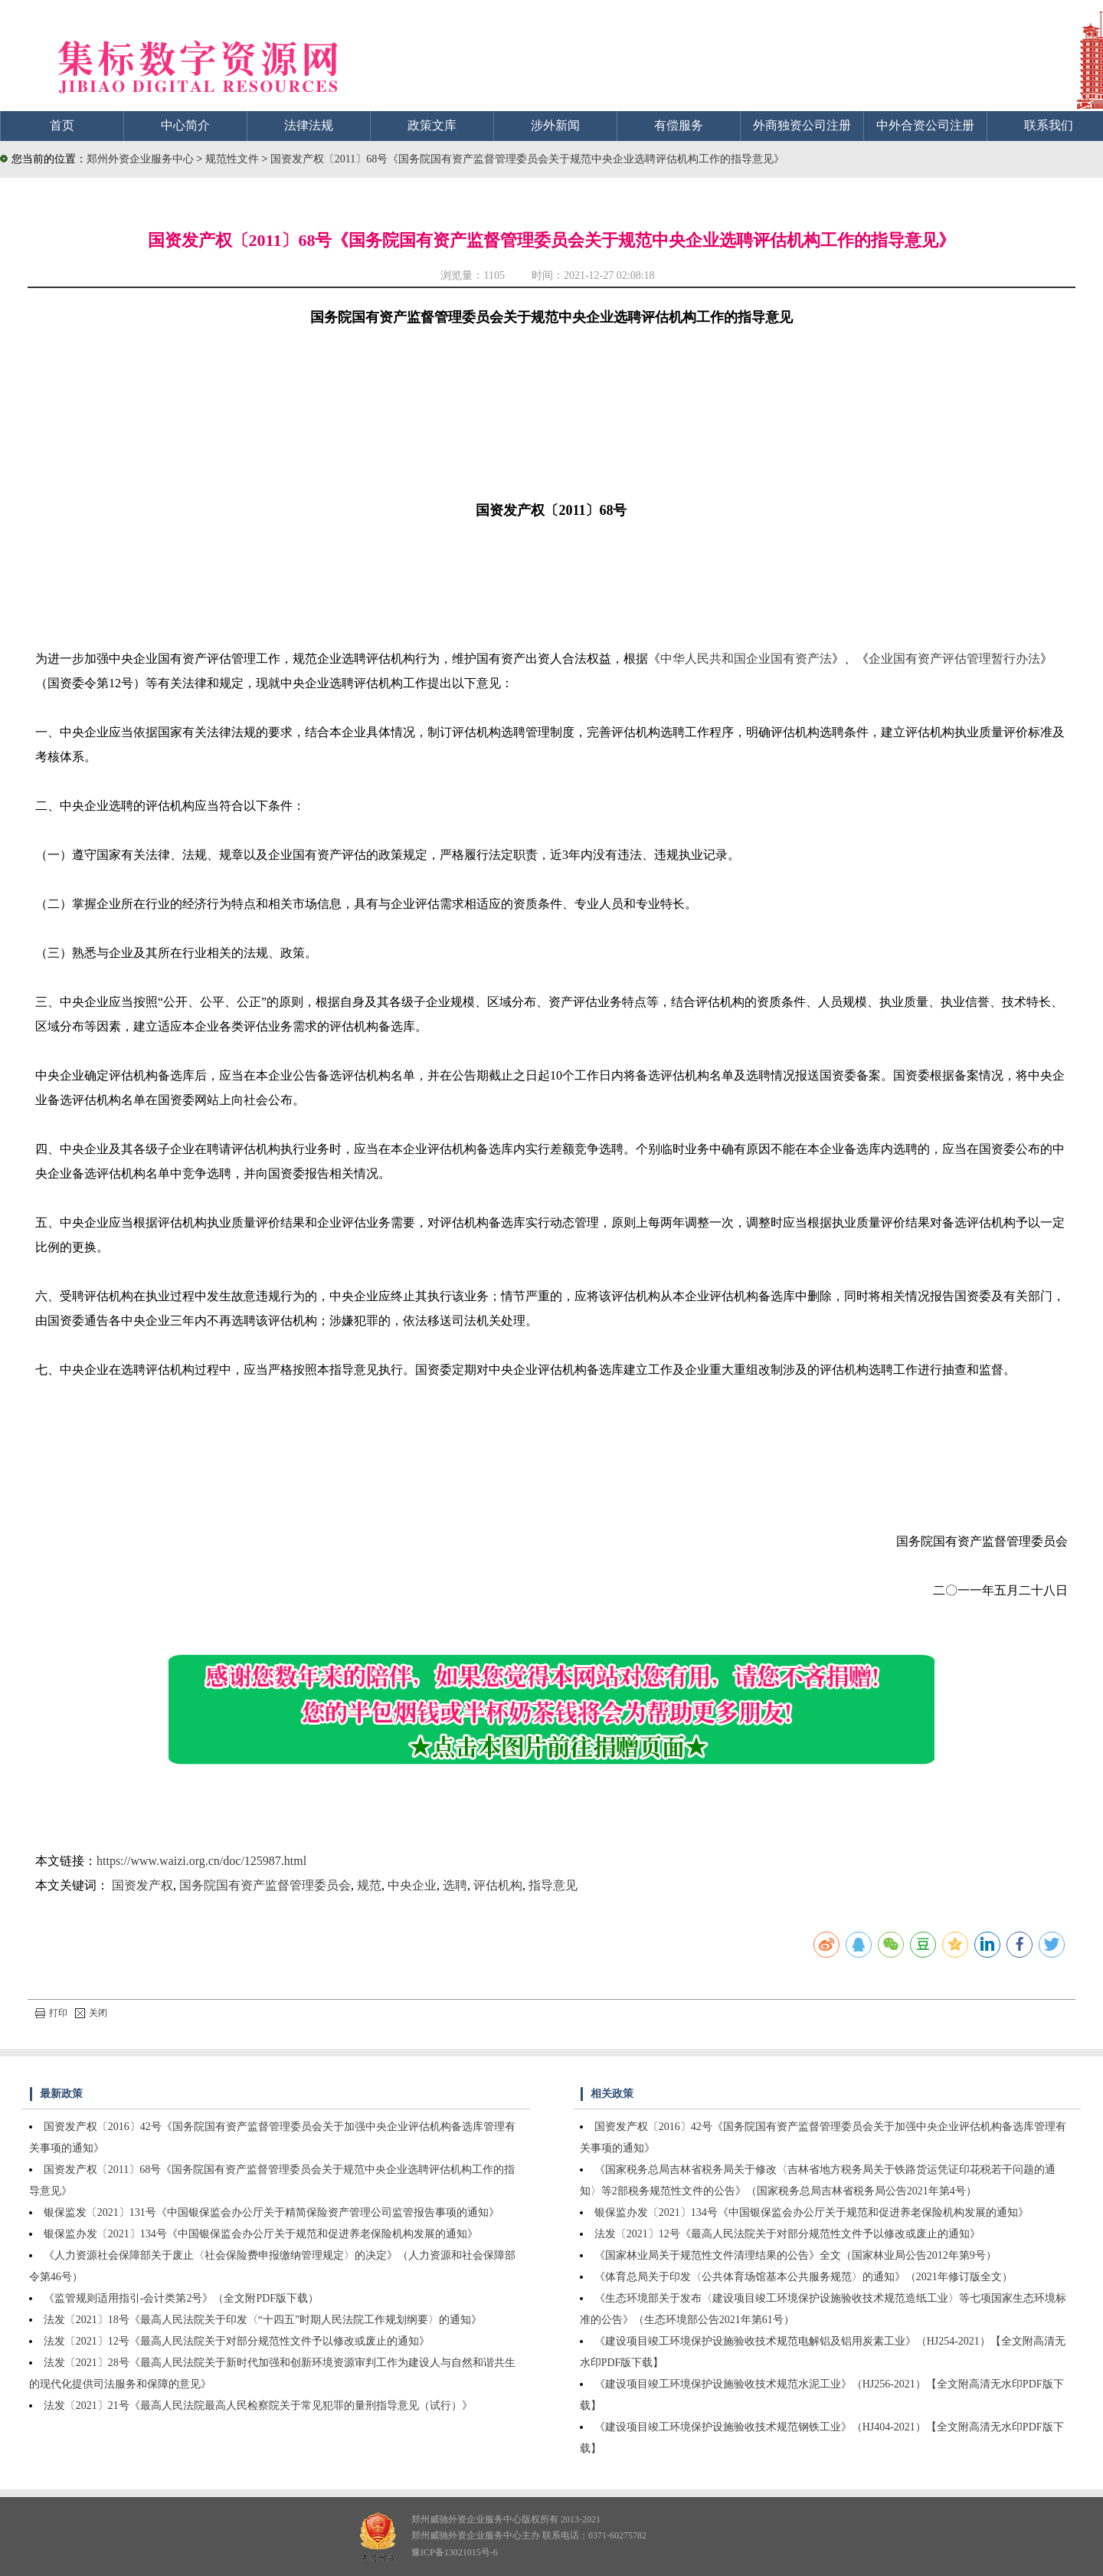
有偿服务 (678, 125)
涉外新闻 (555, 125)
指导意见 (553, 1885)
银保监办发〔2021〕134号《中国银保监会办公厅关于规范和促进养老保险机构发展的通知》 (261, 2234)
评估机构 (497, 1885)
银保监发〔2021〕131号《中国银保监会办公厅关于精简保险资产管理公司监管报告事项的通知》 (271, 2212)
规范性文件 (233, 159)
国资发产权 (142, 1885)
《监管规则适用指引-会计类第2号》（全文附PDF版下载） (181, 2298)
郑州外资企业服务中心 (140, 159)
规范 (369, 1885)
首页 (62, 125)
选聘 (455, 1885)
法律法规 (308, 125)
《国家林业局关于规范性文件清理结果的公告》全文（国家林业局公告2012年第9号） (795, 2255)
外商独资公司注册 (802, 125)
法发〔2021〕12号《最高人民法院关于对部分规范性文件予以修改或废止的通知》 (237, 2341)
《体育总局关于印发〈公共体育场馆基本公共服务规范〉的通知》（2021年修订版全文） (803, 2277)
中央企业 (412, 1885)
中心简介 (185, 125)
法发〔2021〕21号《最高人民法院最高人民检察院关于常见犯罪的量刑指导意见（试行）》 (258, 2405)
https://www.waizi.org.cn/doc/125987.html (201, 1860)
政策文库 (432, 125)
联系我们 (1048, 125)
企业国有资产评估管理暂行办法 (954, 658)
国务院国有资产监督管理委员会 (265, 1885)
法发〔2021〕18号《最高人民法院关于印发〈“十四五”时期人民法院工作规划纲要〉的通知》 (263, 2319)
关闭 (91, 2012)
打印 (51, 2012)
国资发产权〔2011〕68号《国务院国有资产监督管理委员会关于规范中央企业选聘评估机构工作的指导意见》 (527, 159)
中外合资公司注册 (925, 125)
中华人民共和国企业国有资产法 (746, 658)
